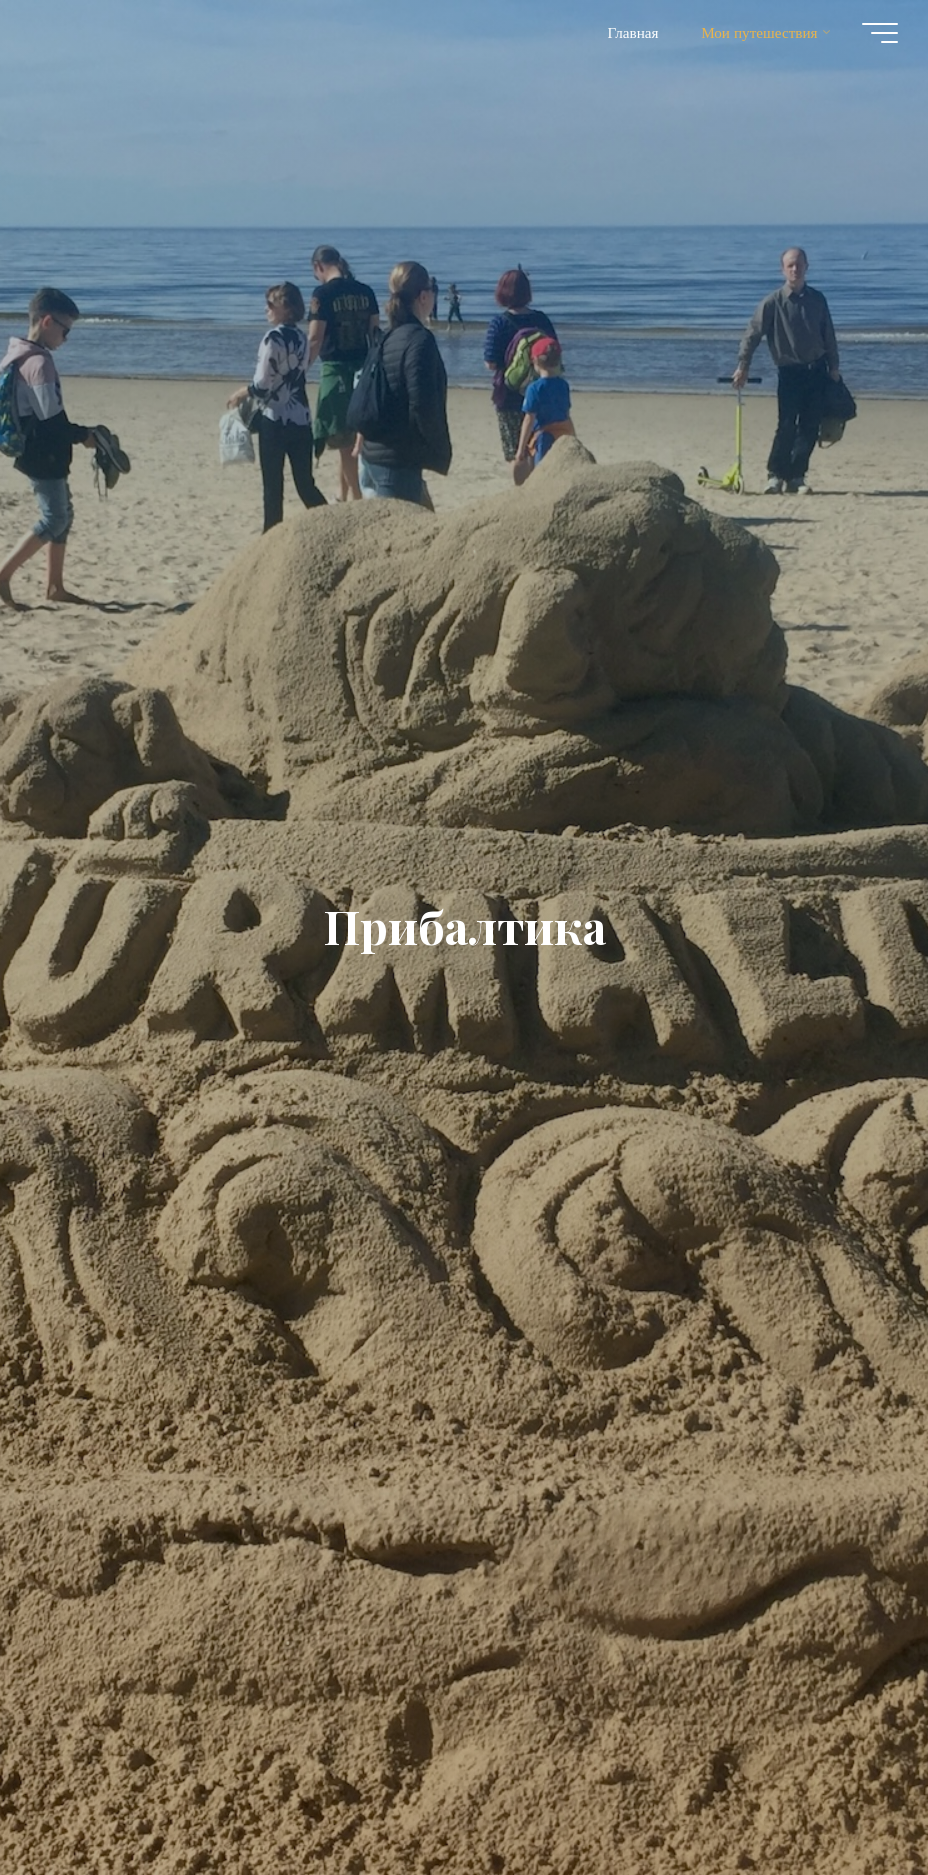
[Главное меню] (880, 33)
